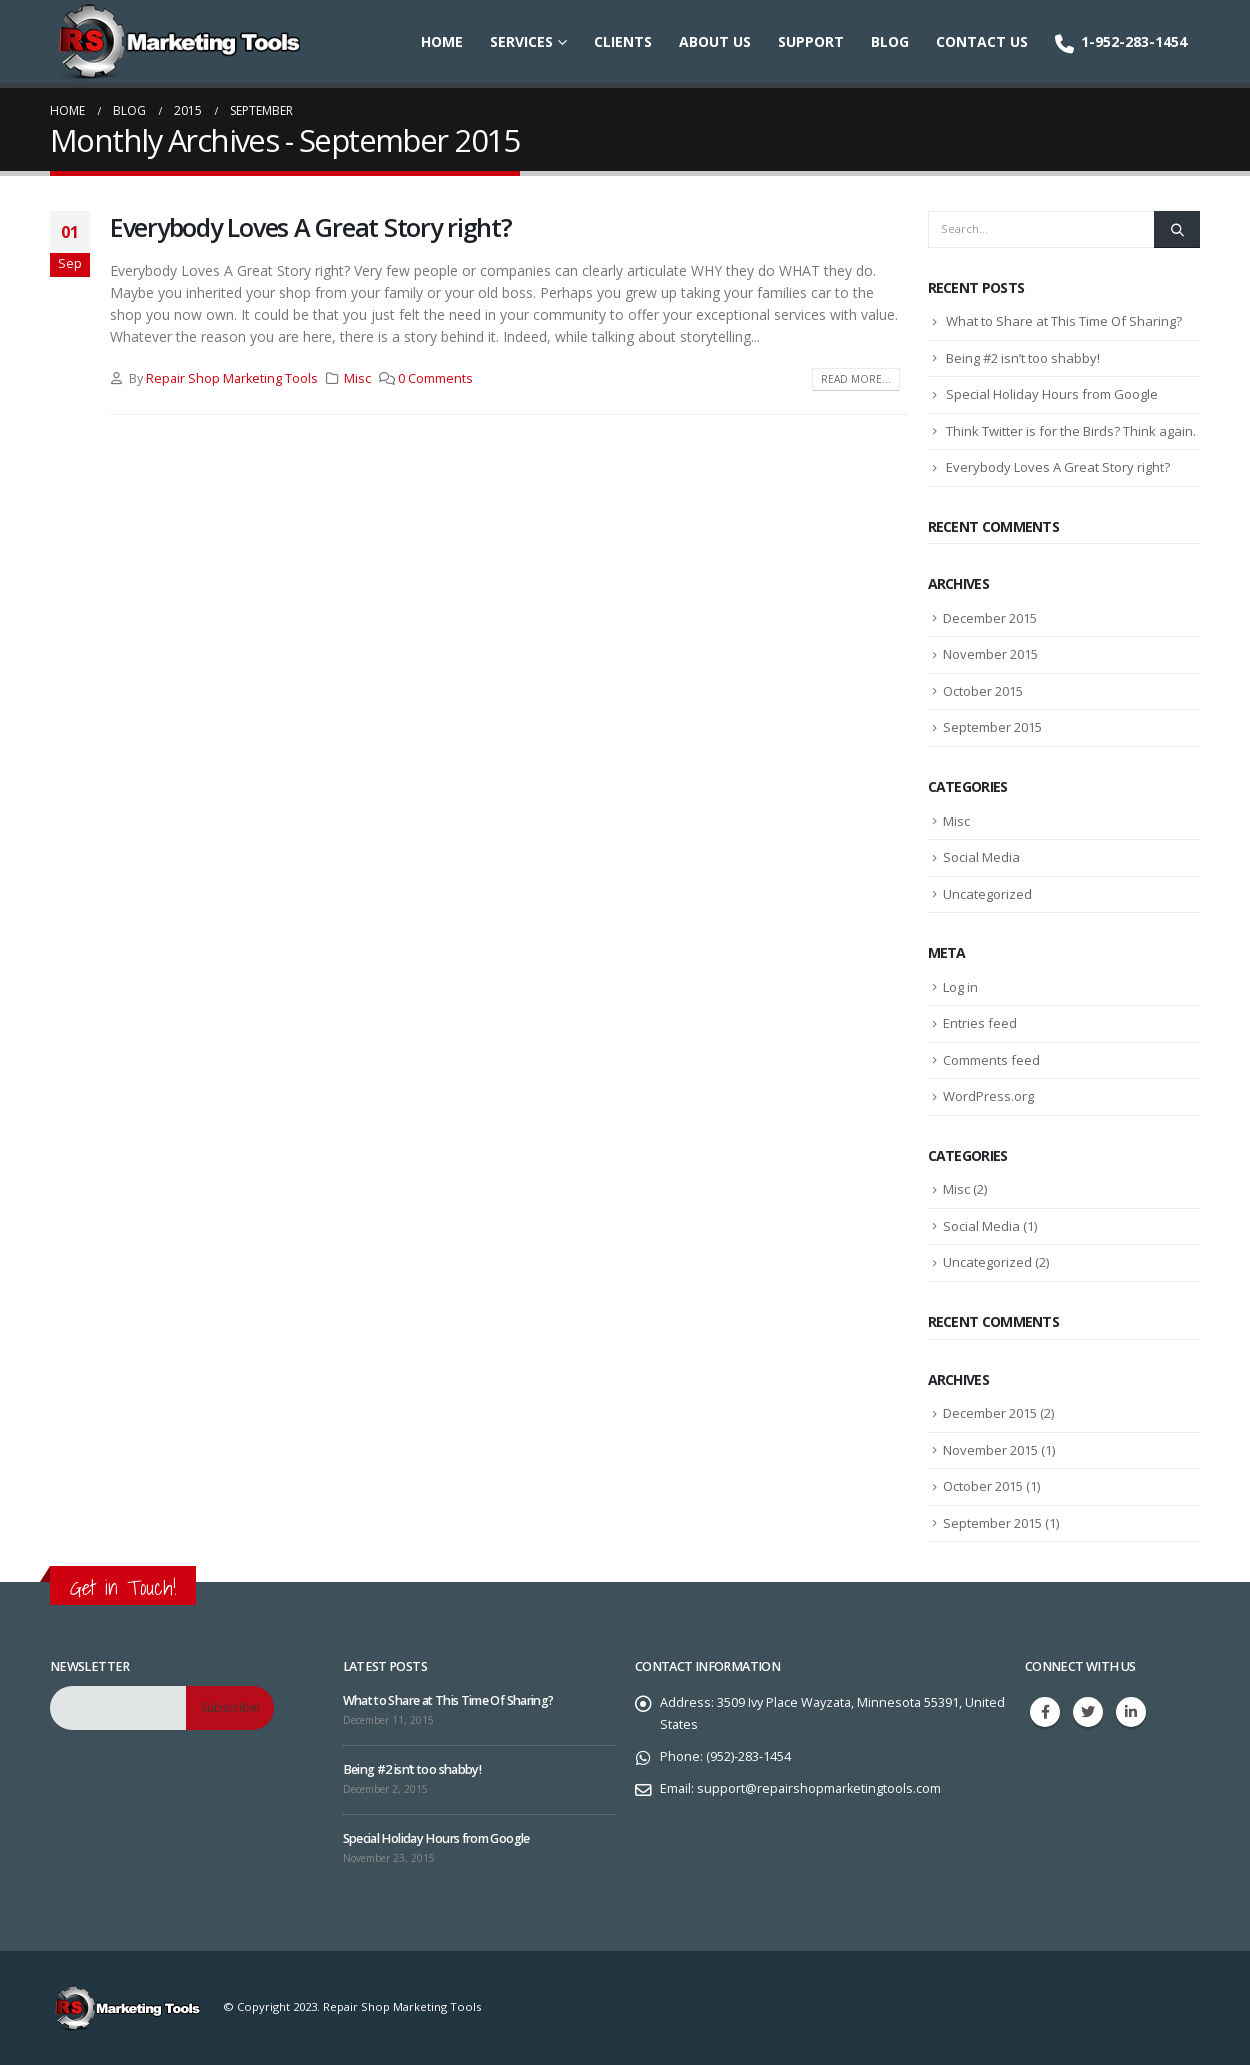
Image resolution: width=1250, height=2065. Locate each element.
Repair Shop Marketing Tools (232, 378)
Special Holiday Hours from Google (1052, 394)
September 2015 (992, 727)
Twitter (1088, 1712)
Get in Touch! (123, 1587)
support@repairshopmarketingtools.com (819, 1788)
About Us (715, 41)
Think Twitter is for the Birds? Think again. (1071, 431)
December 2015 (990, 618)
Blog (890, 41)
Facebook (1045, 1712)
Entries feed (980, 1023)
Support (811, 41)
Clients (623, 41)
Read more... (856, 379)
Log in (960, 987)
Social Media (981, 857)
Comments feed (991, 1060)
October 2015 (983, 691)
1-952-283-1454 (1121, 42)
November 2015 (990, 654)
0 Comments (435, 378)
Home (442, 41)
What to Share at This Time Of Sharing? (1064, 321)
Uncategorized (987, 894)
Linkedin (1131, 1712)
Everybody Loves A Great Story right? (311, 227)
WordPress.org (988, 1096)
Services (521, 41)
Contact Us (982, 41)
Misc (357, 378)
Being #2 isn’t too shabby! (1023, 358)
